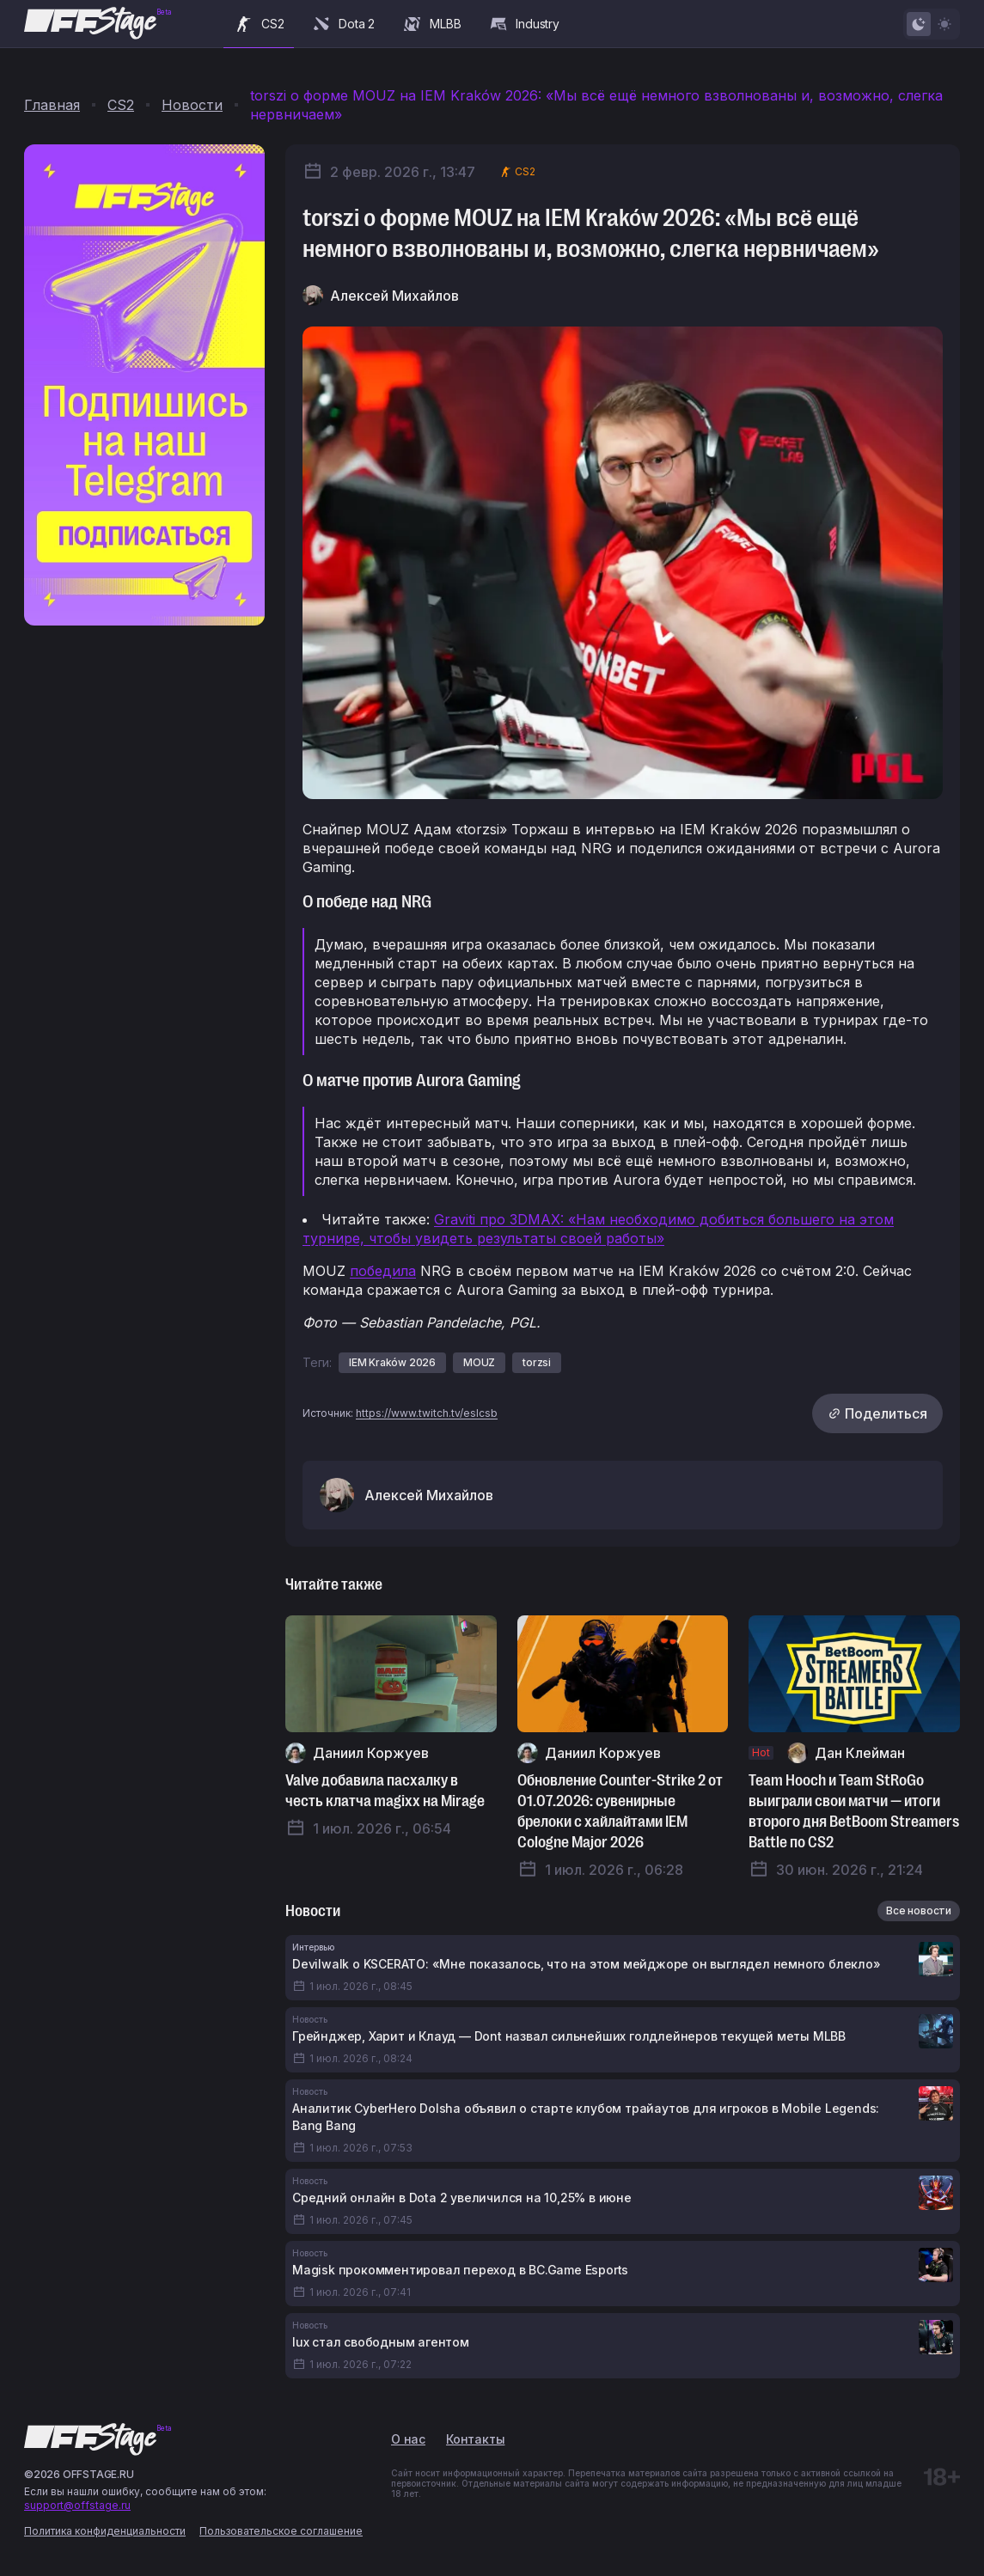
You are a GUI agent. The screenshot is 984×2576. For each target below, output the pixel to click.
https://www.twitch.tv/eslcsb (427, 1413)
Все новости (918, 1910)
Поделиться (877, 1413)
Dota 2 (343, 24)
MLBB (431, 24)
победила (383, 1270)
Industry (523, 24)
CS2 (259, 24)
